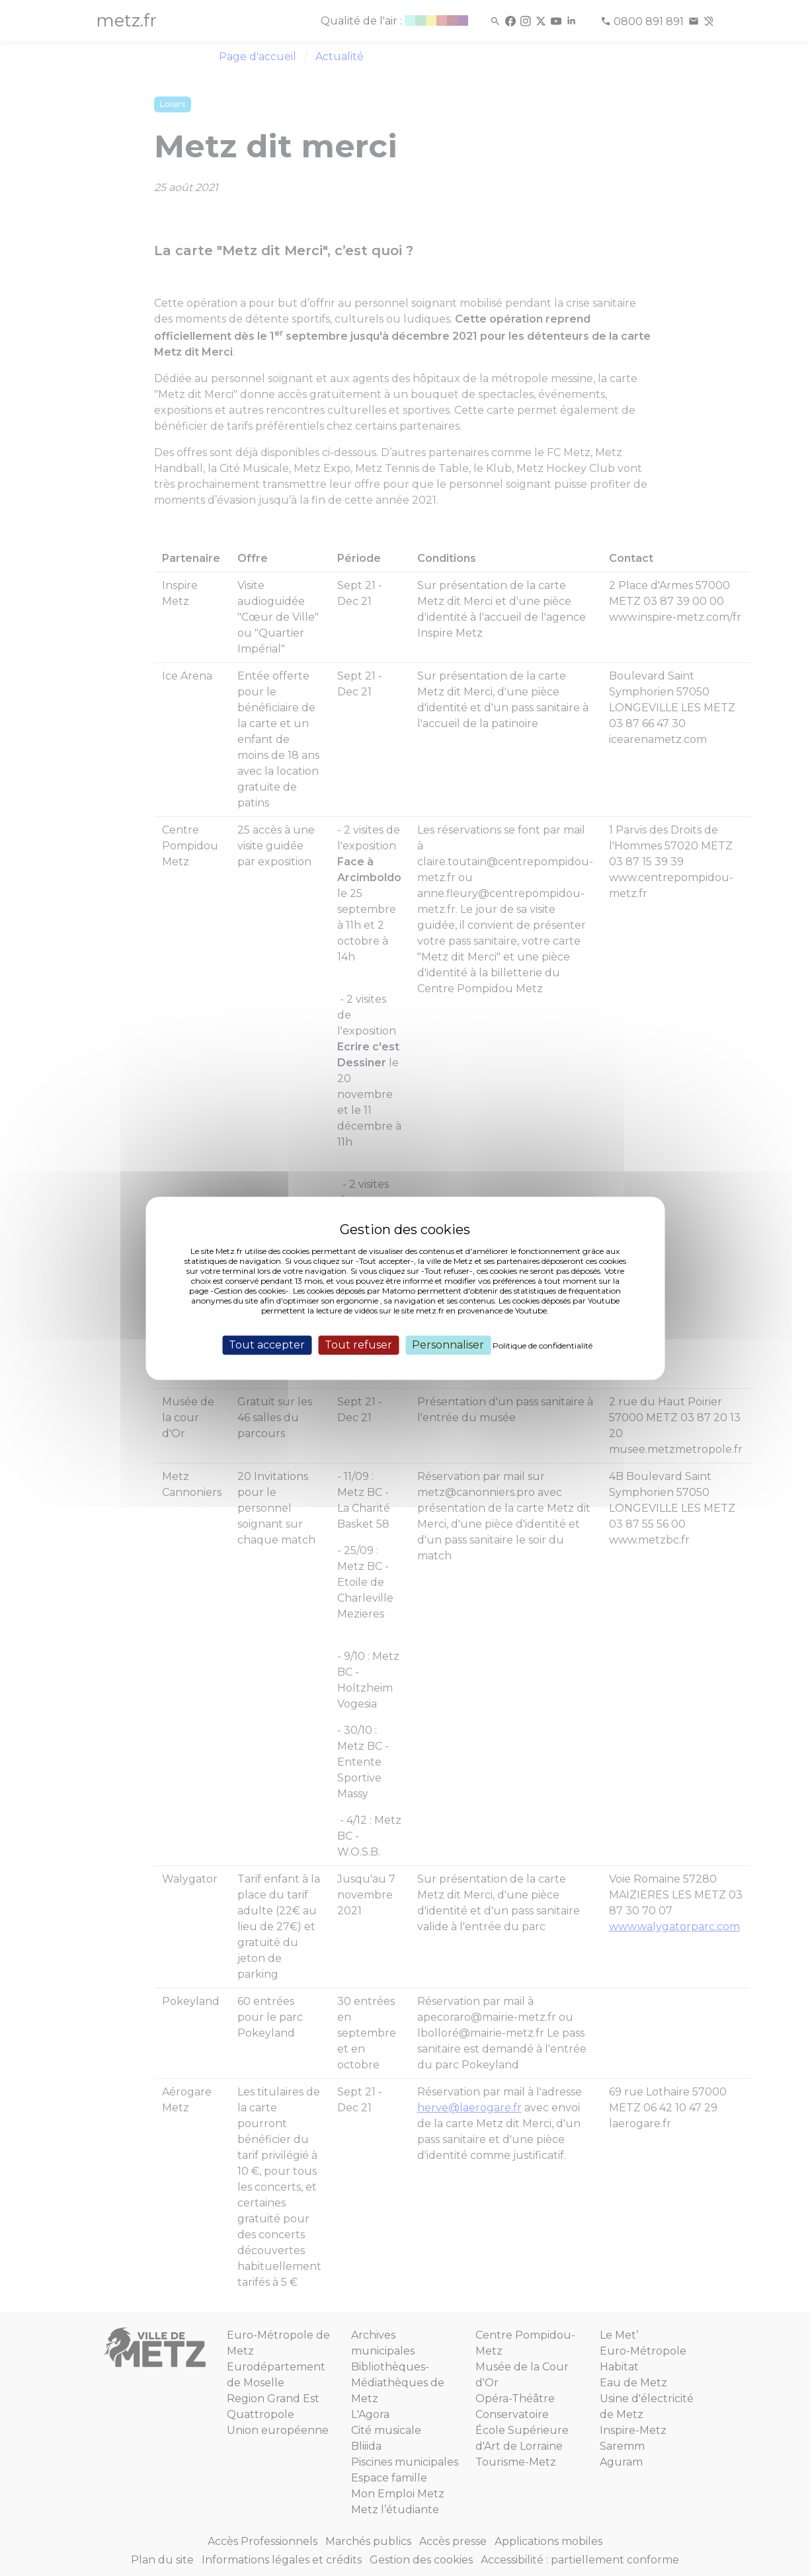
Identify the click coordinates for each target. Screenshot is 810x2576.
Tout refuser (358, 1345)
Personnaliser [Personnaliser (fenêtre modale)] (448, 1345)
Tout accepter (267, 1345)
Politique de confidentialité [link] (542, 1345)
